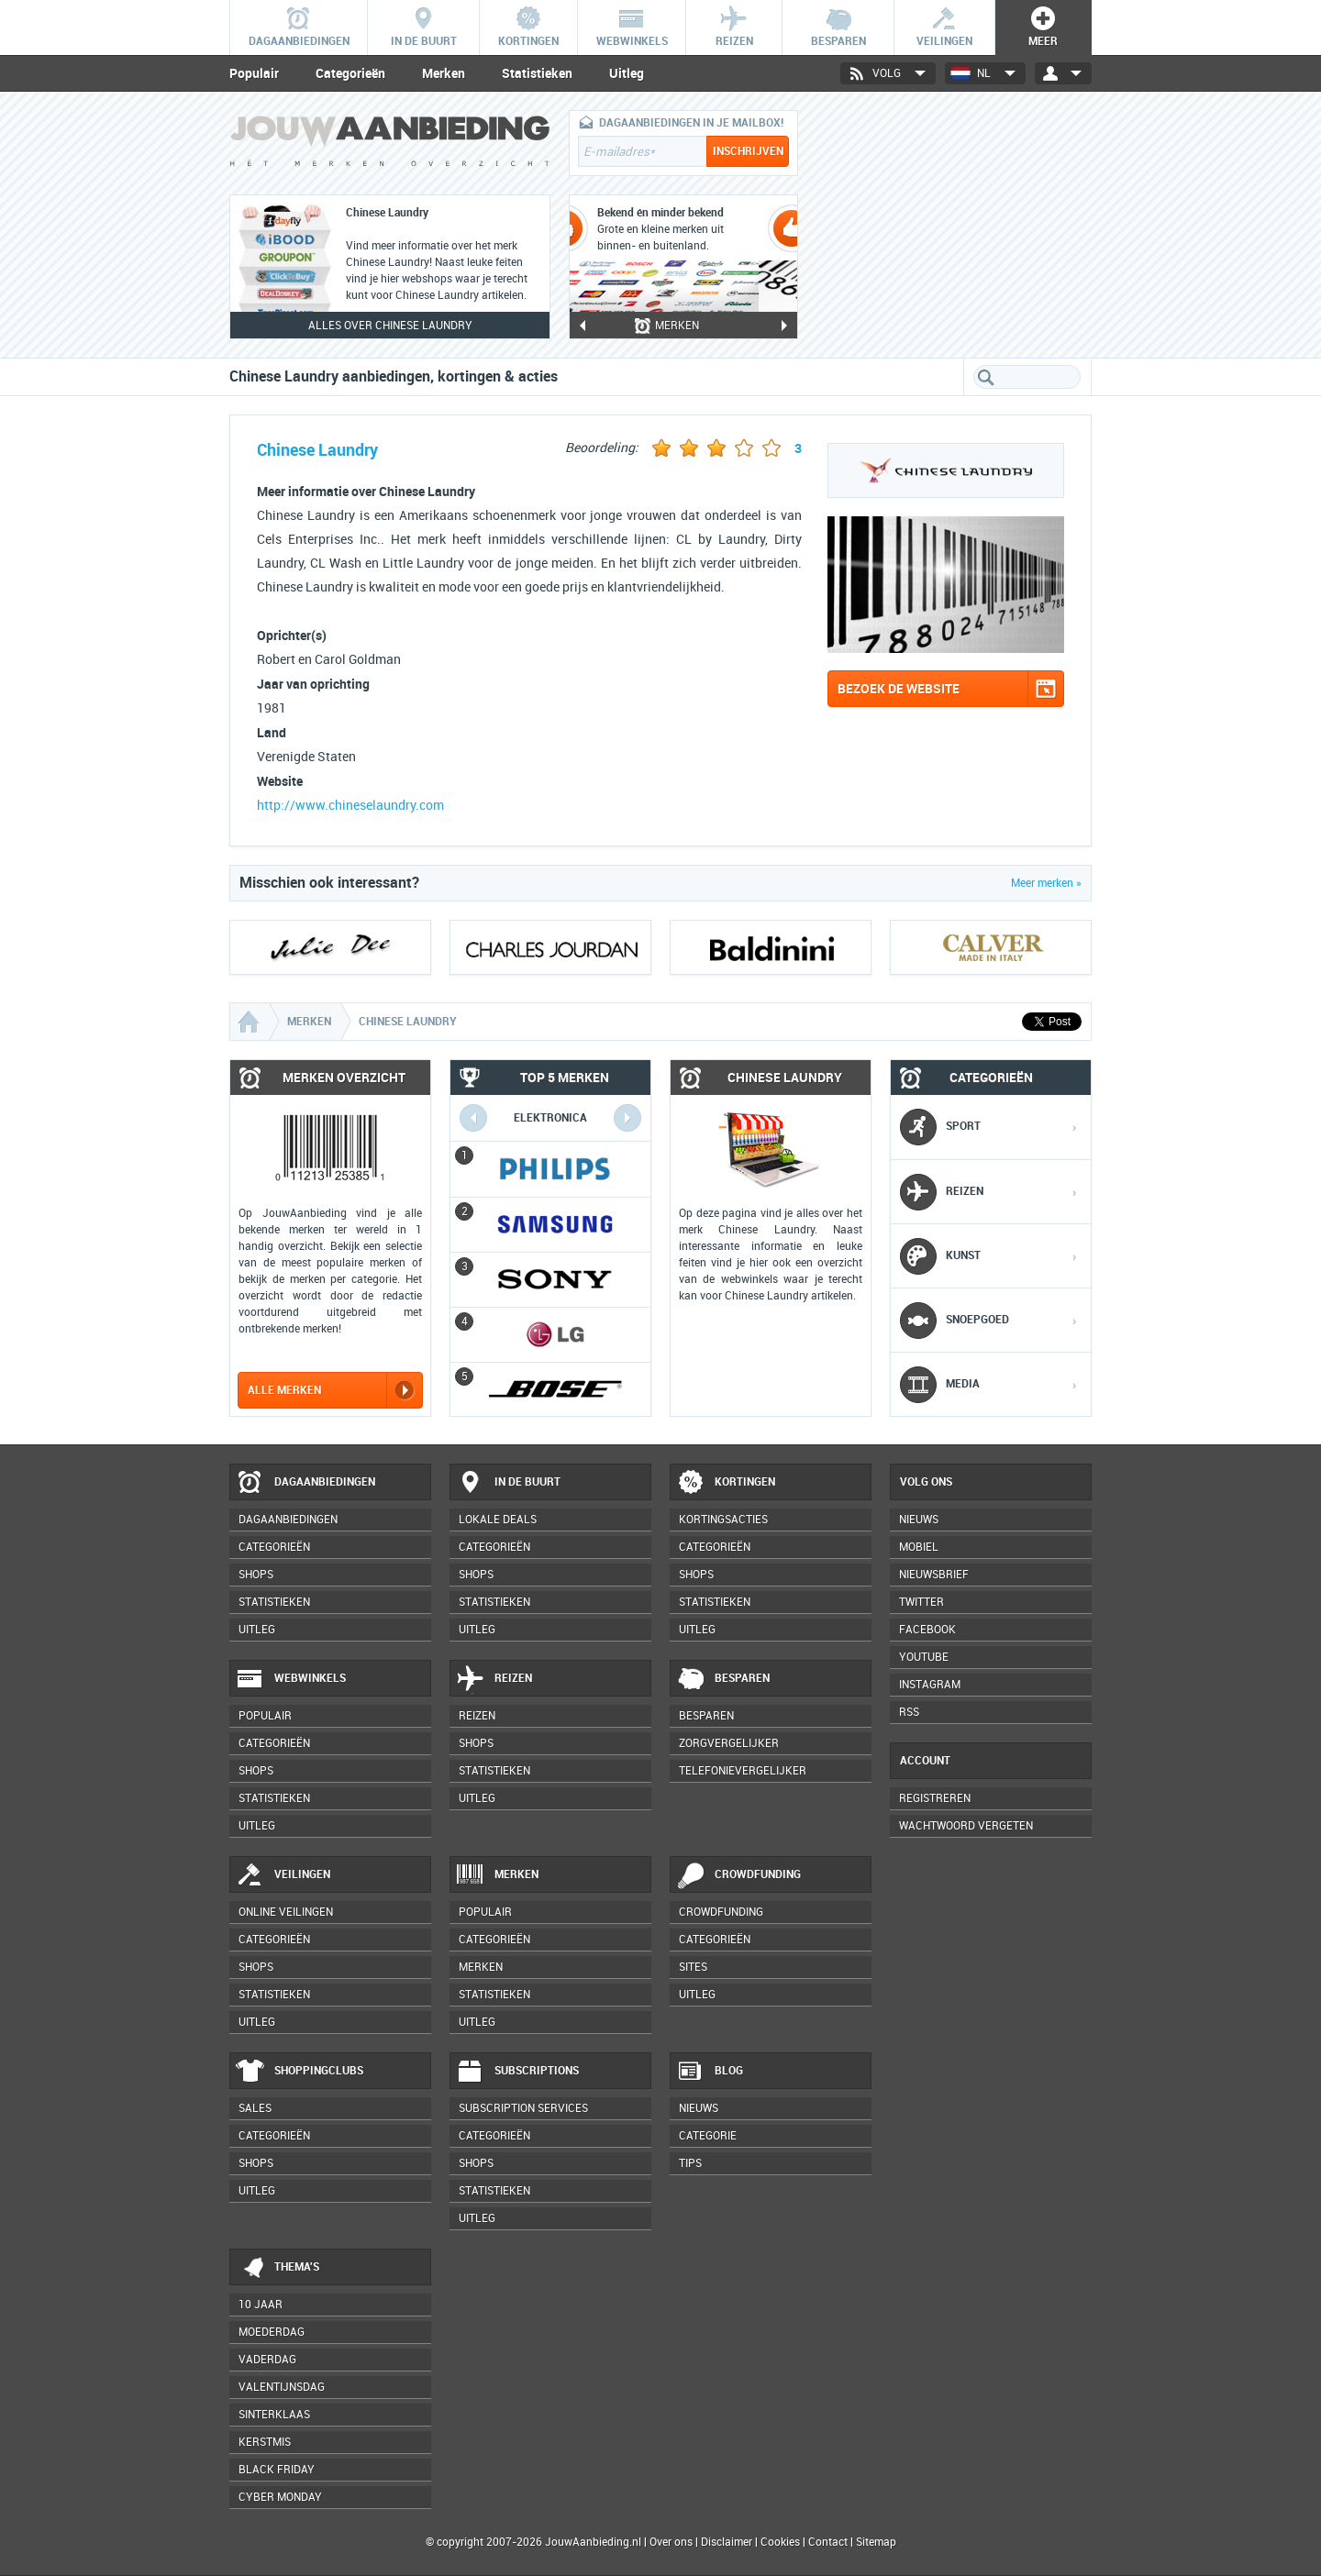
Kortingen (725, 1483)
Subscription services (523, 2108)
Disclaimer (726, 2542)
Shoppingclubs (299, 2071)
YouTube (924, 1657)
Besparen (723, 1679)
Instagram (929, 1684)
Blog (709, 2071)
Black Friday (277, 2469)
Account (925, 1760)
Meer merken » (1046, 883)
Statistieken (537, 73)
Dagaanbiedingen (305, 1483)
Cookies (779, 2542)
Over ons (671, 2542)
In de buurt (508, 1483)
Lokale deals (498, 1519)
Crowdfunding (738, 1875)
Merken (443, 73)
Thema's (277, 2268)
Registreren (935, 1798)
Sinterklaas (274, 2414)
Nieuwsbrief (934, 1574)
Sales (255, 2108)
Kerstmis (265, 2442)
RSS (909, 1712)
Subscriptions (517, 2071)
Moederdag (272, 2332)
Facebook (927, 1629)
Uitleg (626, 73)
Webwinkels (291, 1679)
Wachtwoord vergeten (966, 1825)
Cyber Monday (280, 2497)
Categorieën (350, 73)
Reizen (494, 1679)
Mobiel (918, 1547)
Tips (690, 2163)
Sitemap (876, 2542)
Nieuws (698, 2108)
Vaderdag (267, 2359)
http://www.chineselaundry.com (350, 805)
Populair (254, 73)
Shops (256, 1574)
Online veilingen (286, 1912)
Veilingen (283, 1875)
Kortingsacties (723, 1519)
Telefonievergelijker (742, 1770)
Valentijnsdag (282, 2387)
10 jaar (261, 2304)
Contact (828, 2542)
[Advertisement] (954, 224)
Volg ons (926, 1482)
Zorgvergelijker (729, 1743)
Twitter (921, 1602)
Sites (693, 1967)
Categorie (708, 2135)
